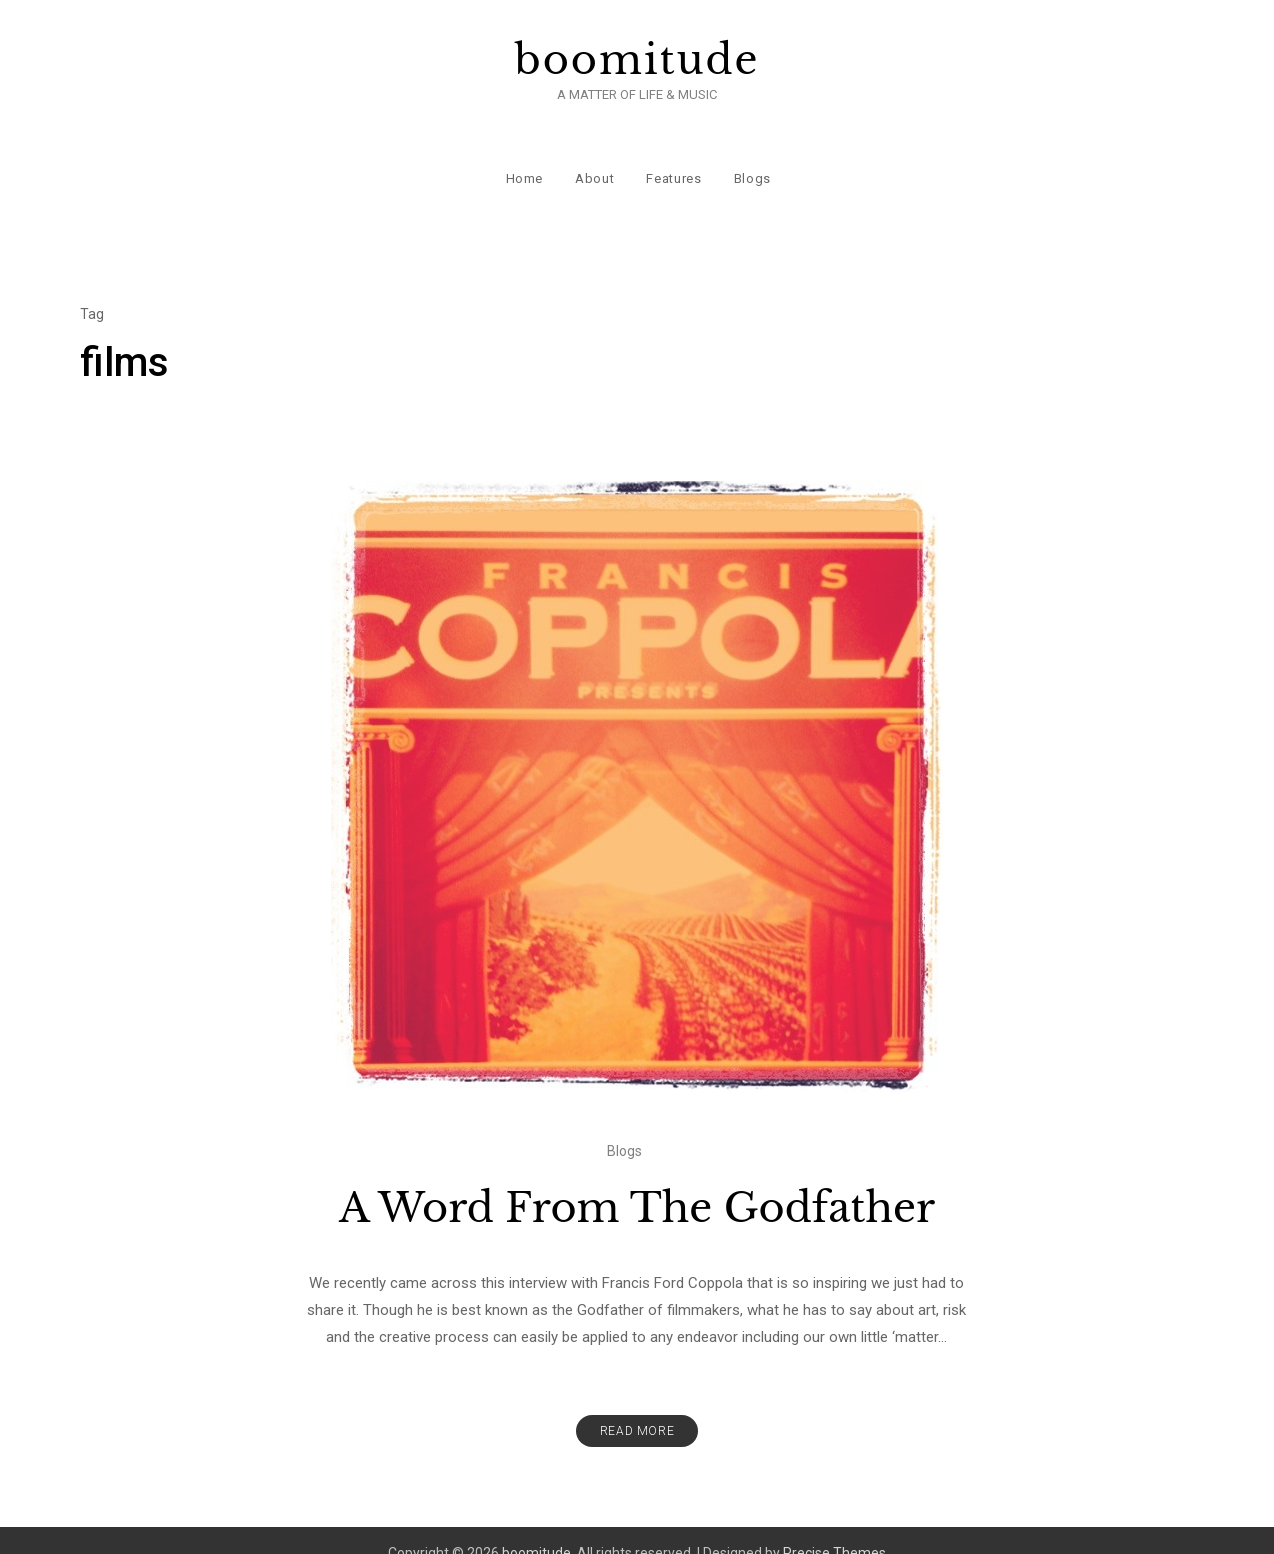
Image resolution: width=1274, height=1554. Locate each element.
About (593, 159)
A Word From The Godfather (637, 1182)
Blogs (750, 159)
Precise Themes (834, 1527)
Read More (637, 1405)
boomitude (637, 60)
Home (523, 159)
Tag (92, 288)
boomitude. (538, 1527)
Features (672, 159)
